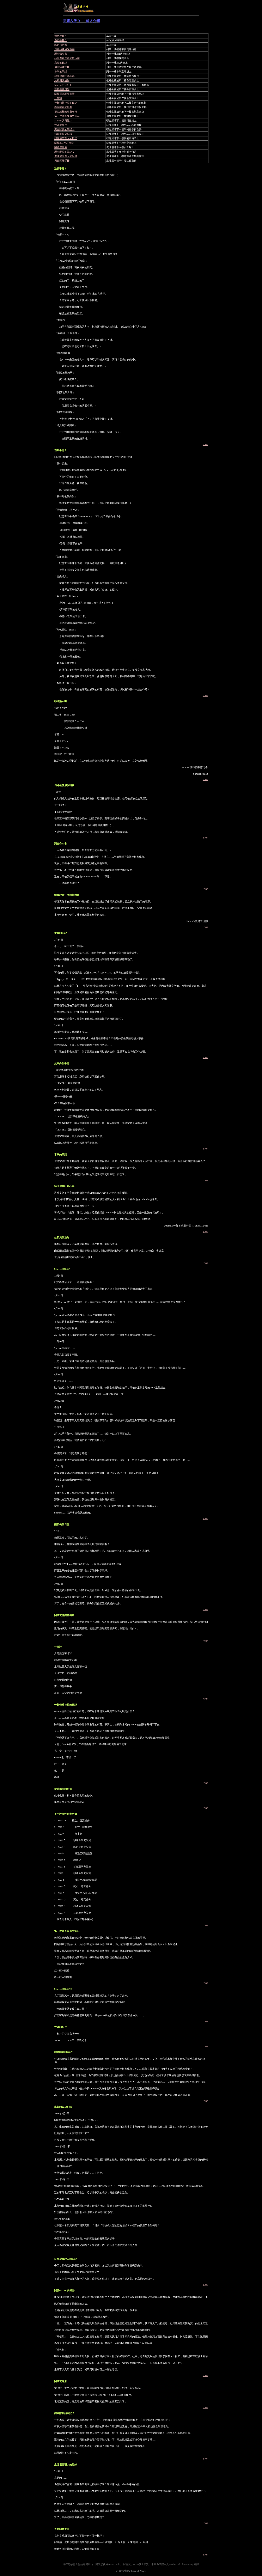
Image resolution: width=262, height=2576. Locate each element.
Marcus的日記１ (63, 84)
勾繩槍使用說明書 (64, 785)
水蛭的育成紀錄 (63, 133)
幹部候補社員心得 (64, 76)
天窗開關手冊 (62, 160)
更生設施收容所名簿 (65, 111)
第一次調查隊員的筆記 (67, 116)
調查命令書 (60, 53)
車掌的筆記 (60, 71)
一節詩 (58, 98)
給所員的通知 (62, 80)
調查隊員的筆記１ (64, 129)
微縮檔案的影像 (63, 107)
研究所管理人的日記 (65, 138)
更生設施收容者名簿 (65, 1813)
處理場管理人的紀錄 (65, 156)
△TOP (205, 444)
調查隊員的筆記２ (64, 151)
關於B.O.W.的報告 (64, 142)
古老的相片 (60, 125)
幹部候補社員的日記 (65, 102)
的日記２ (67, 120)
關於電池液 (60, 147)
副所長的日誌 (62, 89)
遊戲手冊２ (60, 450)
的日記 (66, 1269)
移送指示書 (60, 44)
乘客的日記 (60, 62)
